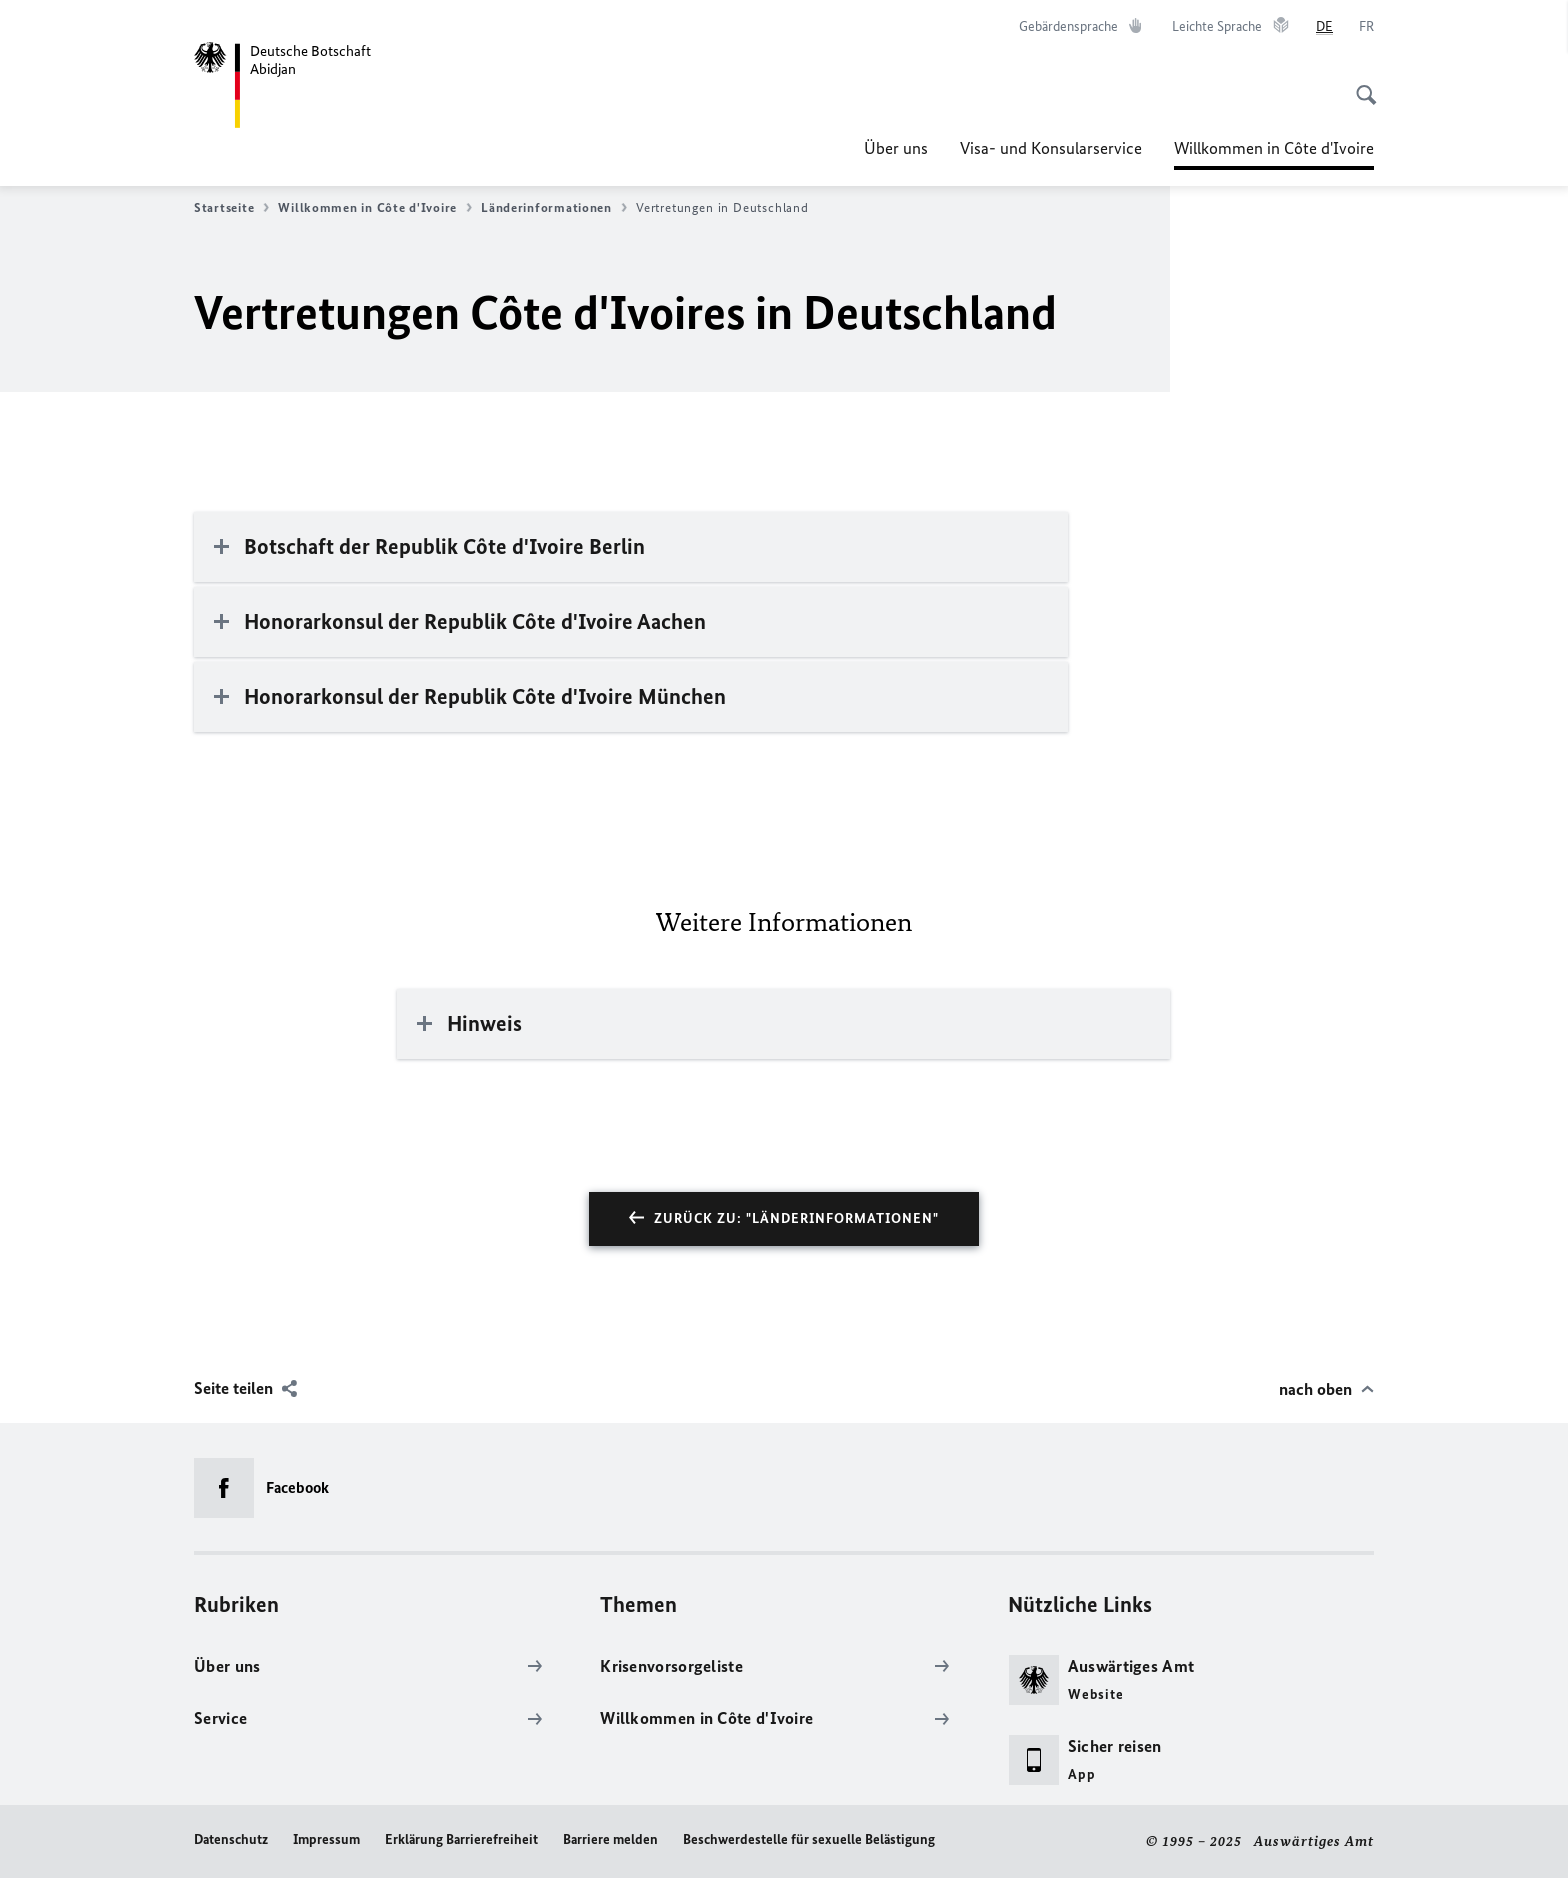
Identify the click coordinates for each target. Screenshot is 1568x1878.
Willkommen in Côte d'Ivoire (1274, 148)
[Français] (1366, 27)
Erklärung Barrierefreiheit (461, 1839)
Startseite (231, 208)
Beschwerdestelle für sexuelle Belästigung (809, 1839)
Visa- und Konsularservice (1051, 148)
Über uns (896, 148)
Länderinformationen (554, 208)
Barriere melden (610, 1839)
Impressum (326, 1839)
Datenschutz (231, 1839)
